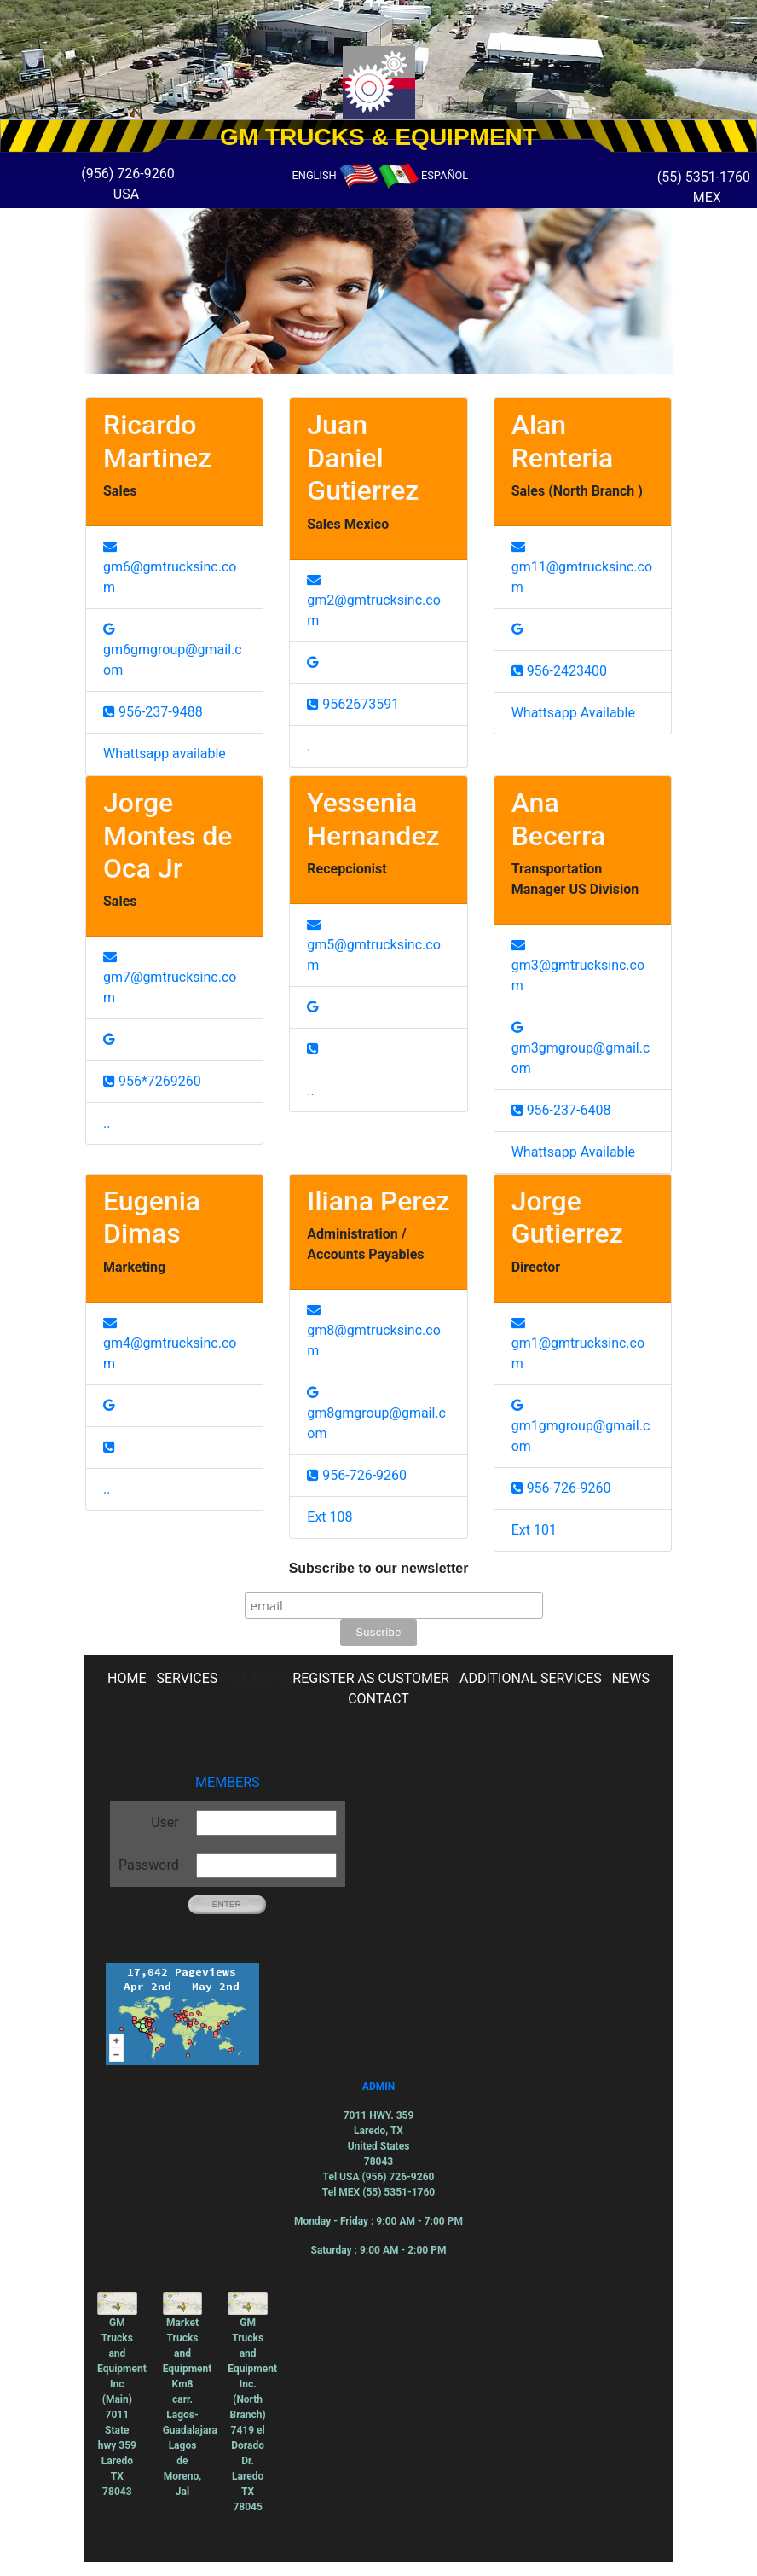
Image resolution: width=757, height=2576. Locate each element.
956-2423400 (559, 671)
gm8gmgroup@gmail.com (376, 1413)
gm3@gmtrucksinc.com (577, 965)
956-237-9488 (153, 712)
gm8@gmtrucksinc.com (373, 1331)
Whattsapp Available (573, 713)
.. (106, 1123)
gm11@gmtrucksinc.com (581, 567)
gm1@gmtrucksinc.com (577, 1343)
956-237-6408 (561, 1110)
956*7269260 (152, 1081)
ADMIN (378, 2086)
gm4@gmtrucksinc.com (169, 1343)
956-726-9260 (357, 1475)
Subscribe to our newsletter (379, 1568)
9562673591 (353, 704)
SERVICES (186, 1678)
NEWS (631, 1678)
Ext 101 (534, 1530)
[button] (56, 59)
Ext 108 (329, 1517)
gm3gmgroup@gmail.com (580, 1048)
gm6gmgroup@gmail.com (172, 650)
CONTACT (378, 1699)
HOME (126, 1678)
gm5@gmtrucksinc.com (373, 945)
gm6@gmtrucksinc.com (169, 567)
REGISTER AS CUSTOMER (370, 1678)
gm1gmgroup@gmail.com (580, 1426)
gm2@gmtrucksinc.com (373, 600)
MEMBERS (227, 1782)
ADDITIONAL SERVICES (530, 1678)
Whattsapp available (164, 754)
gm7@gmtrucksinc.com (169, 977)
